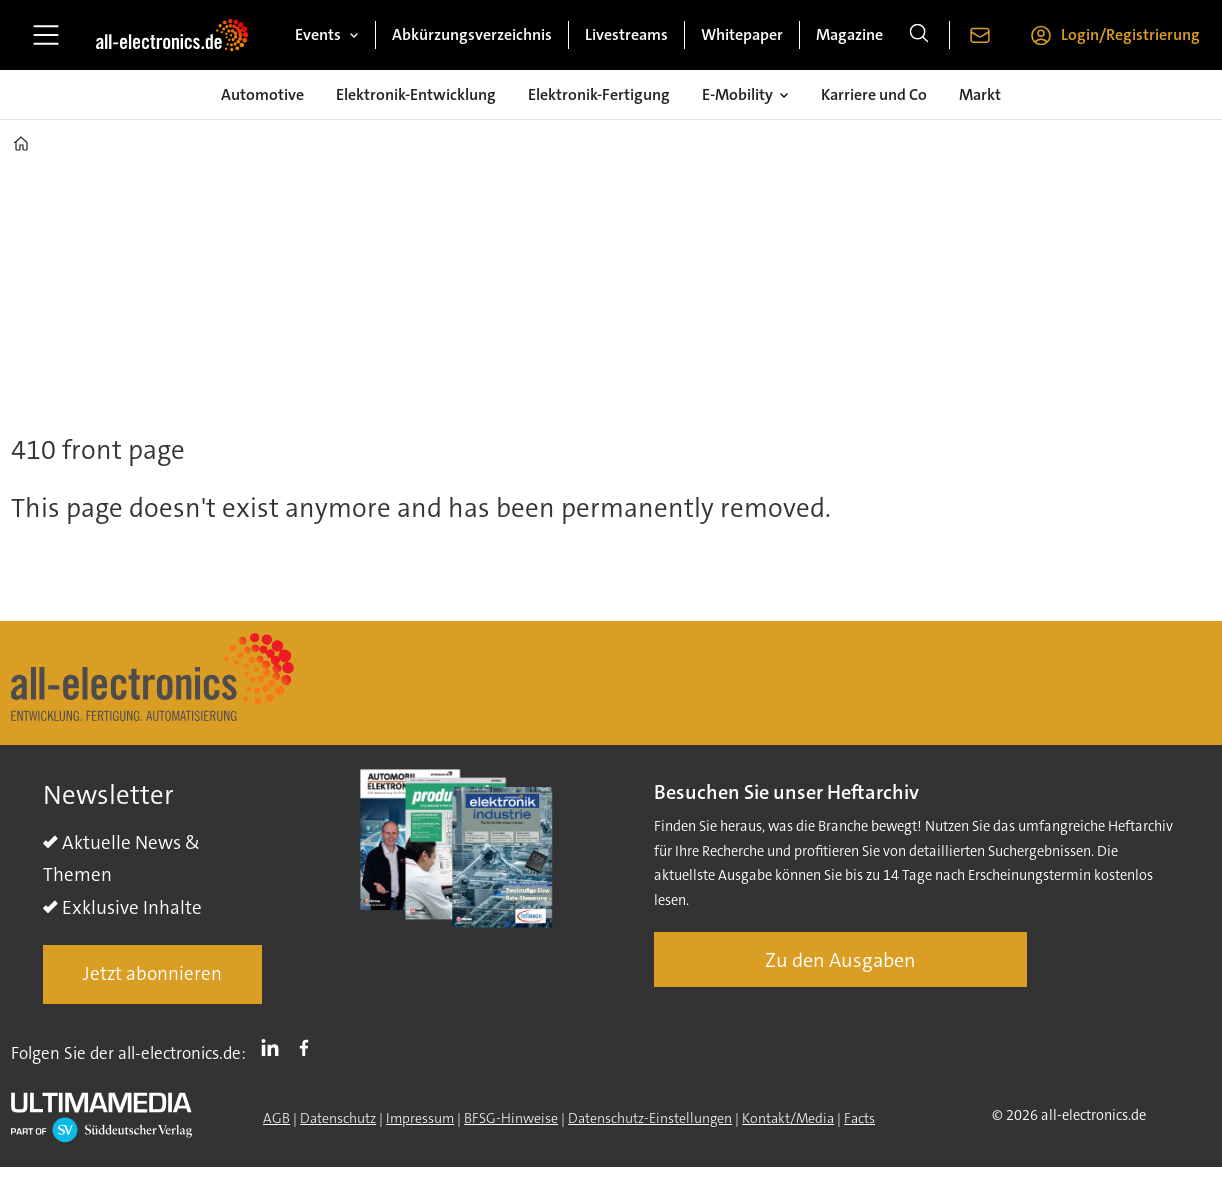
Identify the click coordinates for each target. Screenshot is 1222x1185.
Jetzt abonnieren (152, 973)
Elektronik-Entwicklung (416, 94)
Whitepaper (742, 34)
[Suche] (919, 35)
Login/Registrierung (1130, 34)
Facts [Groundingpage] (859, 1118)
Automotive (262, 94)
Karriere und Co (874, 94)
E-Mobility (737, 94)
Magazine (849, 34)
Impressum (420, 1118)
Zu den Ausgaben (840, 960)
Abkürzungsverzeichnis (472, 34)
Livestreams (626, 34)
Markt (980, 94)
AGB (276, 1118)
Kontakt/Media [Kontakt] (788, 1118)
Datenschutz (338, 1118)
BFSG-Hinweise (511, 1118)
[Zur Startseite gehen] (172, 35)
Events (318, 34)
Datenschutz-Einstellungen (650, 1118)
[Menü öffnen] (46, 35)
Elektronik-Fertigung (599, 94)
